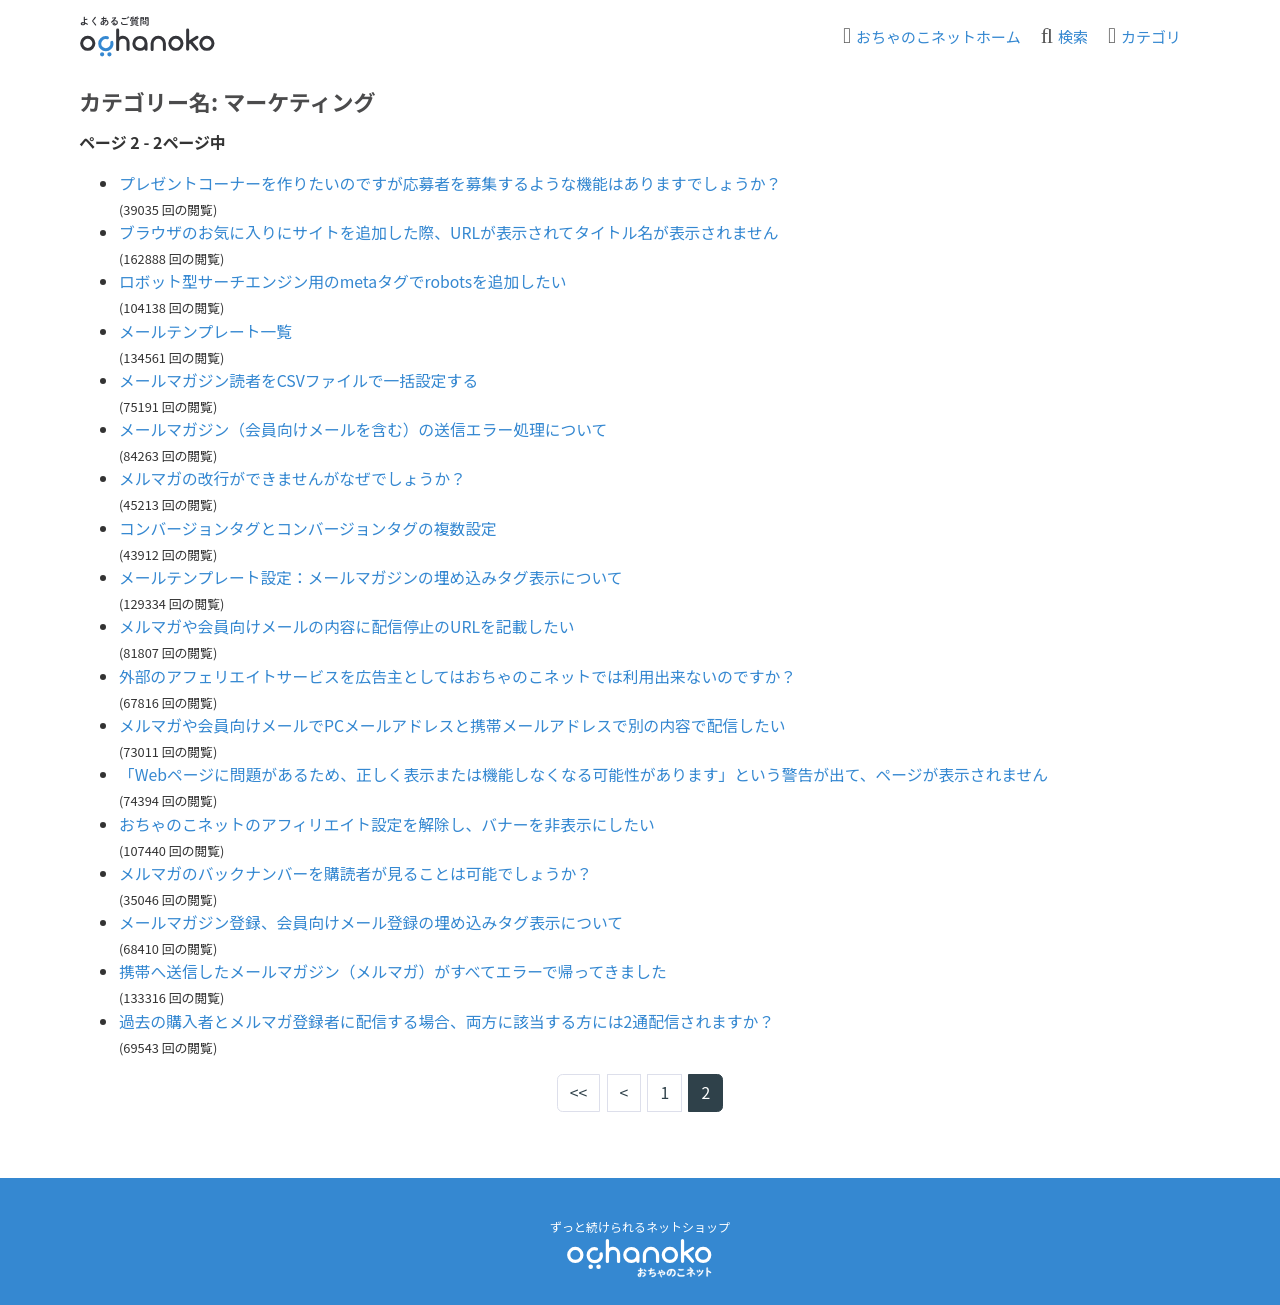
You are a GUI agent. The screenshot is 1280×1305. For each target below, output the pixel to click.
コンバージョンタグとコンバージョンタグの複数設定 (310, 523)
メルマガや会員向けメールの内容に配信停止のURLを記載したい (350, 620)
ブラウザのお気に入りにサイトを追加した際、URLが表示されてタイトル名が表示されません (453, 231)
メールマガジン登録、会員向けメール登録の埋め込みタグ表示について (375, 912)
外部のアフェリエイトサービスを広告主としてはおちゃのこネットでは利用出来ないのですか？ (470, 669)
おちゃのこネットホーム (938, 36)
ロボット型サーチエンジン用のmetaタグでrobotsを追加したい (346, 280)
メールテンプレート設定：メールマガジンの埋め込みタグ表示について (374, 572)
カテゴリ (1151, 36)
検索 (1073, 36)
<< (579, 1081)
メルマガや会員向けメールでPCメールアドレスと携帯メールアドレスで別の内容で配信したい (457, 718)
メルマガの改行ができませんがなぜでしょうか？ (295, 474)
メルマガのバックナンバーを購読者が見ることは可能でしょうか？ (359, 863)
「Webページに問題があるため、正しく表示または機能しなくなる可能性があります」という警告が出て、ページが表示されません (590, 766)
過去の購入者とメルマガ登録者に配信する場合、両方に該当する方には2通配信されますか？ (451, 1009)
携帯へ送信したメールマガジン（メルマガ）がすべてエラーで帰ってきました (397, 961)
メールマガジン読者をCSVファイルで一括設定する (301, 377)
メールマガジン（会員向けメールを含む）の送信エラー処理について (367, 426)
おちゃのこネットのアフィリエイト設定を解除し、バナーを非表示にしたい (391, 815)
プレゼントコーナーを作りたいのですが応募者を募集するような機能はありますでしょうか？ (455, 183)
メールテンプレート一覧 (207, 329)
